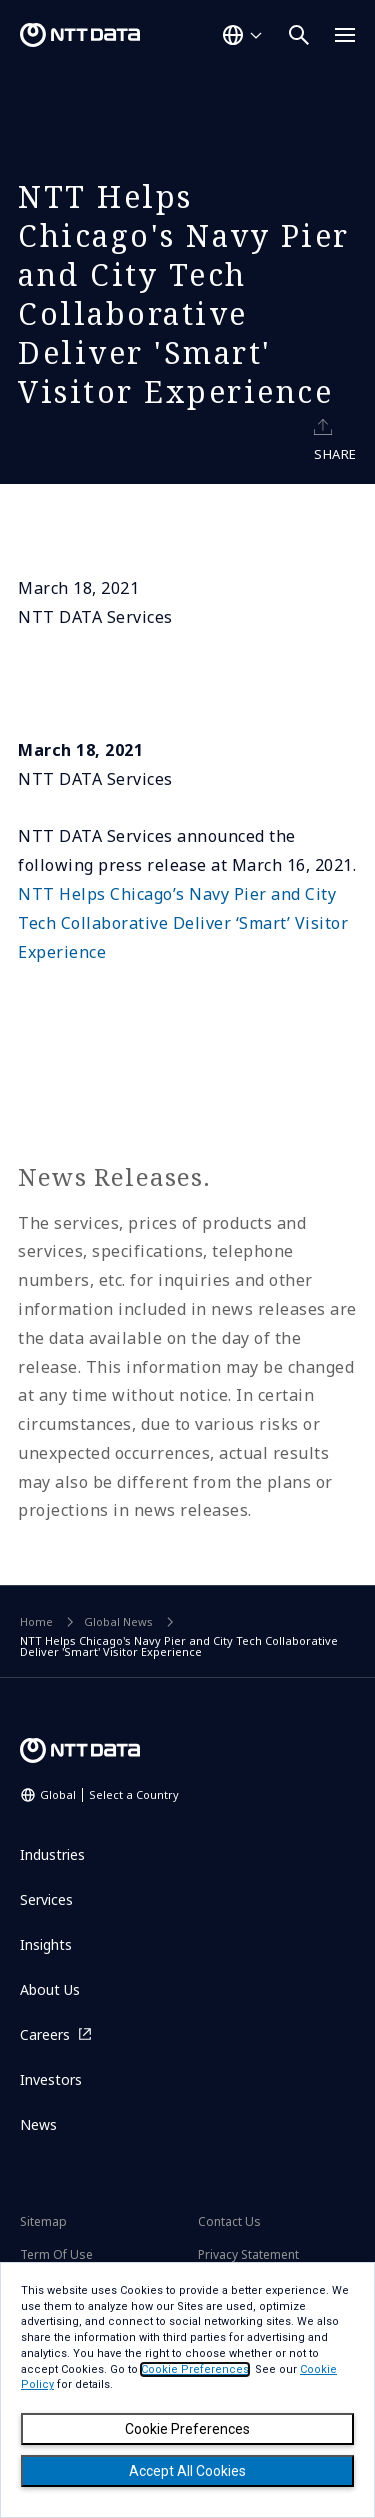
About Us (50, 1989)
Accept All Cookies (187, 2471)
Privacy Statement (248, 2254)
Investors (51, 2079)
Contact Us (229, 2221)
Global (109, 1794)
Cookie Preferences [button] (195, 2369)
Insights (46, 1944)
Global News (118, 1621)
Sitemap (43, 2221)
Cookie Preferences (187, 2429)
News (38, 2124)
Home (36, 1621)
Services (46, 1899)
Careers (45, 2034)
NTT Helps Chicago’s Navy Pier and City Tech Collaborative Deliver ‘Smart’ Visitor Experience (183, 923)
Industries (52, 1854)
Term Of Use (56, 2254)
